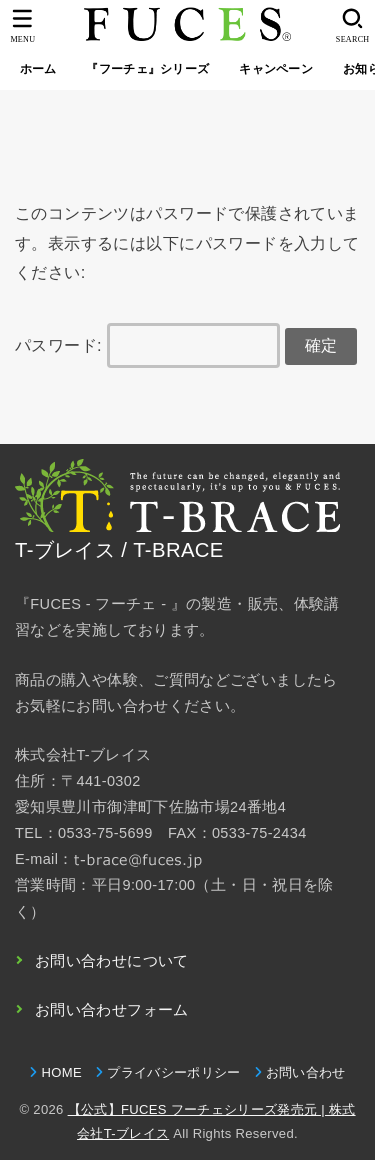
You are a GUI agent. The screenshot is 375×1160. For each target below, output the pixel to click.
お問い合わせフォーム (112, 1010)
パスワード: (147, 345)
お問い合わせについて (112, 961)
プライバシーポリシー (173, 1072)
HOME (61, 1072)
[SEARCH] (352, 26)
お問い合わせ (306, 1072)
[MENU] (22, 26)
